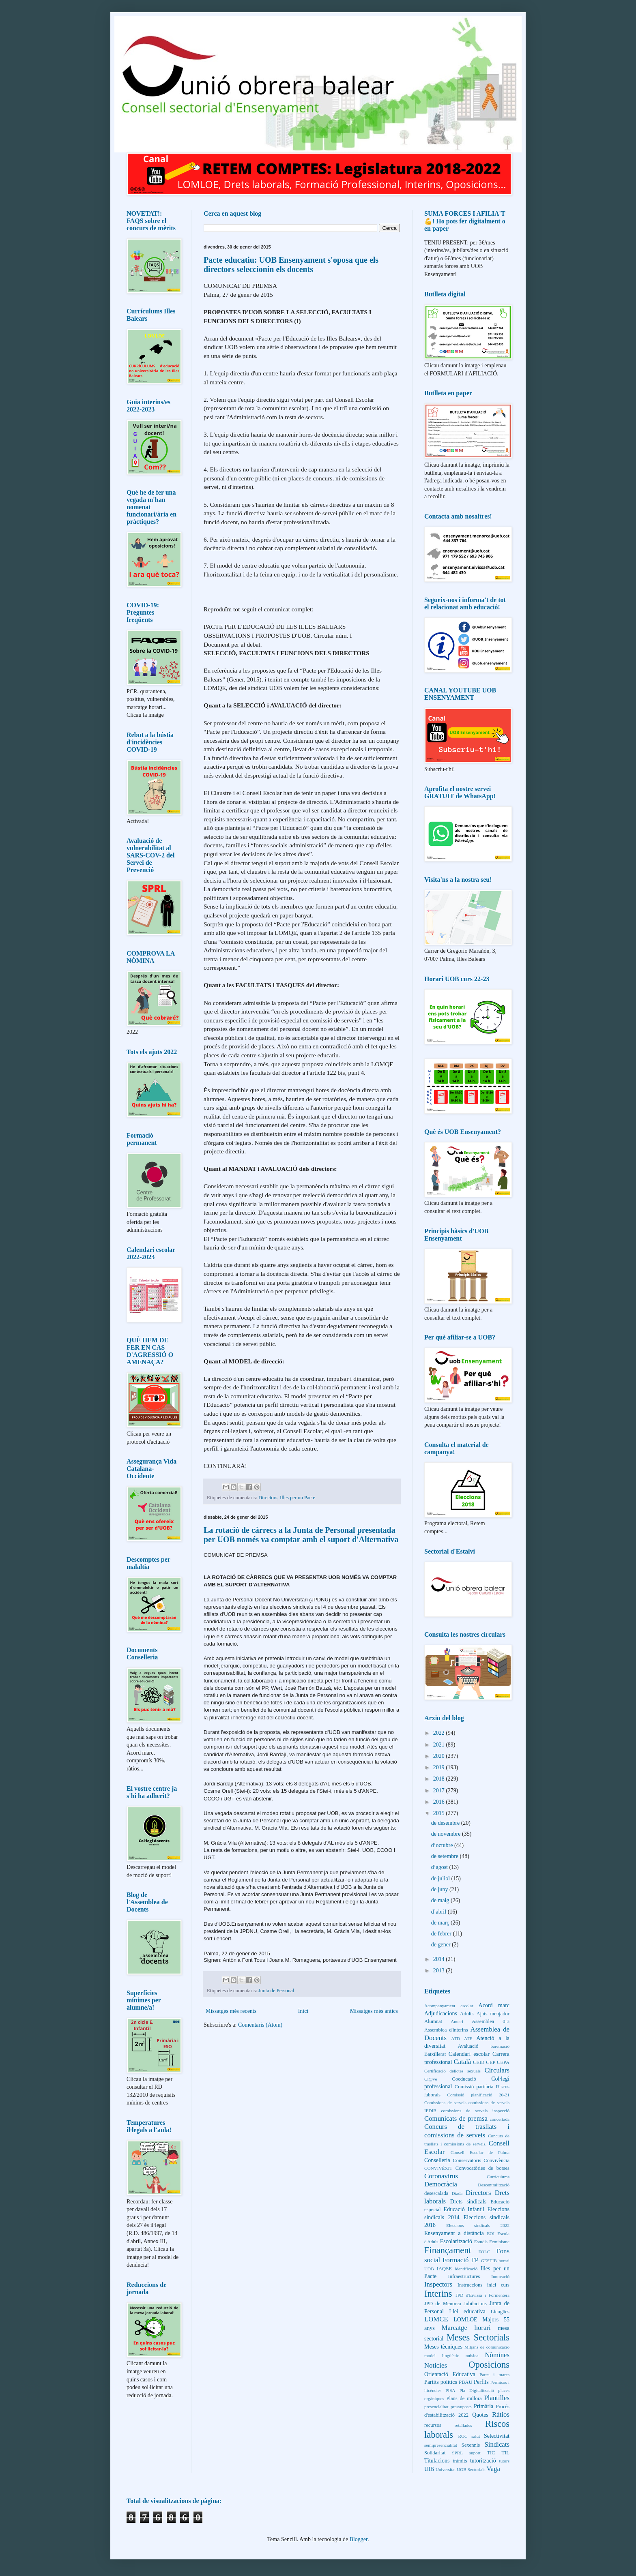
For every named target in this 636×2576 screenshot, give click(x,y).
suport (475, 2452)
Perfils (481, 2382)
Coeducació (464, 2079)
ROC (462, 2436)
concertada (499, 2119)
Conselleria (437, 2160)
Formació (455, 2260)
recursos (432, 2425)
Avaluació (468, 2046)
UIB (429, 2469)
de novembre (446, 1834)
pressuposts (461, 2406)
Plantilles (496, 2398)
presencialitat (436, 2406)
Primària (483, 2406)
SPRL (457, 2452)
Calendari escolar (469, 2054)
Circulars (497, 2070)
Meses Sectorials (478, 2337)
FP (475, 2260)
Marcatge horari (466, 2328)
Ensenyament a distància (454, 2233)
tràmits (460, 2461)
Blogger (358, 2539)
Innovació (500, 2276)
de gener (441, 1945)
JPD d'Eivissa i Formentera (482, 2295)
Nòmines (497, 2355)
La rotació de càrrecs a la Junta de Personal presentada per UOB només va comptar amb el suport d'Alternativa (301, 1535)
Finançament (447, 2250)
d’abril (439, 1912)
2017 (439, 1790)
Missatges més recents (231, 2011)
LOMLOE (465, 2320)
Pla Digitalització (477, 2390)
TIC (491, 2453)
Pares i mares (494, 2374)
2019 (439, 1767)
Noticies (435, 2365)
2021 (439, 1745)
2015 (439, 1813)
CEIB (479, 2062)
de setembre (445, 1856)
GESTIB (489, 2260)
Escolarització (456, 2241)
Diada (457, 2193)
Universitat (446, 2469)
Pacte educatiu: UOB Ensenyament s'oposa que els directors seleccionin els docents (291, 264)
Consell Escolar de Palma (480, 2152)
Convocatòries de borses (482, 2168)
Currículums (498, 2176)
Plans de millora (463, 2398)
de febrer (442, 1934)
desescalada (436, 2193)
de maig (441, 1900)
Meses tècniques (443, 2347)
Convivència (496, 2160)
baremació (499, 2046)
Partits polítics (440, 2382)
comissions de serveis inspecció (475, 2110)
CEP (490, 2062)
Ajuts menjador (492, 2014)
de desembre (446, 1823)
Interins (438, 2294)
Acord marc (494, 2005)
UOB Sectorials (471, 2469)
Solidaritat (434, 2453)
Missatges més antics (374, 2011)
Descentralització (493, 2184)
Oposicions (488, 2365)
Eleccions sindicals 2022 (477, 2225)
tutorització (483, 2461)
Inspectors (438, 2284)
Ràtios (500, 2414)
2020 (439, 1756)
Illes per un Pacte (297, 1497)
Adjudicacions (440, 2013)
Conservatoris (467, 2160)
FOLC (484, 2251)
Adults (467, 2014)
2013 (439, 1970)
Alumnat (433, 2021)
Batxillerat (435, 2054)
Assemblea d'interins (446, 2030)
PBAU (466, 2382)
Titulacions (437, 2461)
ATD (455, 2038)
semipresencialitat (440, 2445)
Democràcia (440, 2184)
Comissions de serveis (445, 2102)
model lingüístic (441, 2355)
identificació (466, 2268)
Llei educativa (467, 2311)
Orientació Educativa (449, 2374)
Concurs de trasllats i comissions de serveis (466, 2131)
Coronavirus (441, 2176)
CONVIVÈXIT (438, 2168)
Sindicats (496, 2444)
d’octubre (442, 1845)
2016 (439, 1802)
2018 (439, 1779)
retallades (463, 2425)
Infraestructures (464, 2276)
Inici (303, 2011)
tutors (504, 2460)
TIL (505, 2453)
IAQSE (444, 2269)
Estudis (481, 2241)
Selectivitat (496, 2436)
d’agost (440, 1867)
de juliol (441, 1878)
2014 (439, 1959)
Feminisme (499, 2241)
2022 (439, 1733)
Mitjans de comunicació (486, 2347)
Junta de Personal (276, 1990)
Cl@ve (430, 2079)
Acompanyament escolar (448, 2005)
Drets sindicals (468, 2202)
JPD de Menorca (442, 2303)
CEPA (503, 2062)
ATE (468, 2038)
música (472, 2355)
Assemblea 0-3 (490, 2021)
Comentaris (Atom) (260, 2025)
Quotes (480, 2415)
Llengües (500, 2312)
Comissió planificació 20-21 (478, 2094)
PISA (450, 2390)
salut (475, 2436)
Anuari (457, 2021)
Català (462, 2062)
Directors (267, 1497)
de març (441, 1923)
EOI (491, 2233)
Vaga (493, 2469)
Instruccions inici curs (483, 2285)
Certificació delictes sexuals (452, 2070)
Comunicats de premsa (456, 2118)
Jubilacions (475, 2303)
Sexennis (471, 2445)
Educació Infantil (464, 2209)
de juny (440, 1889)
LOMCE (436, 2319)
